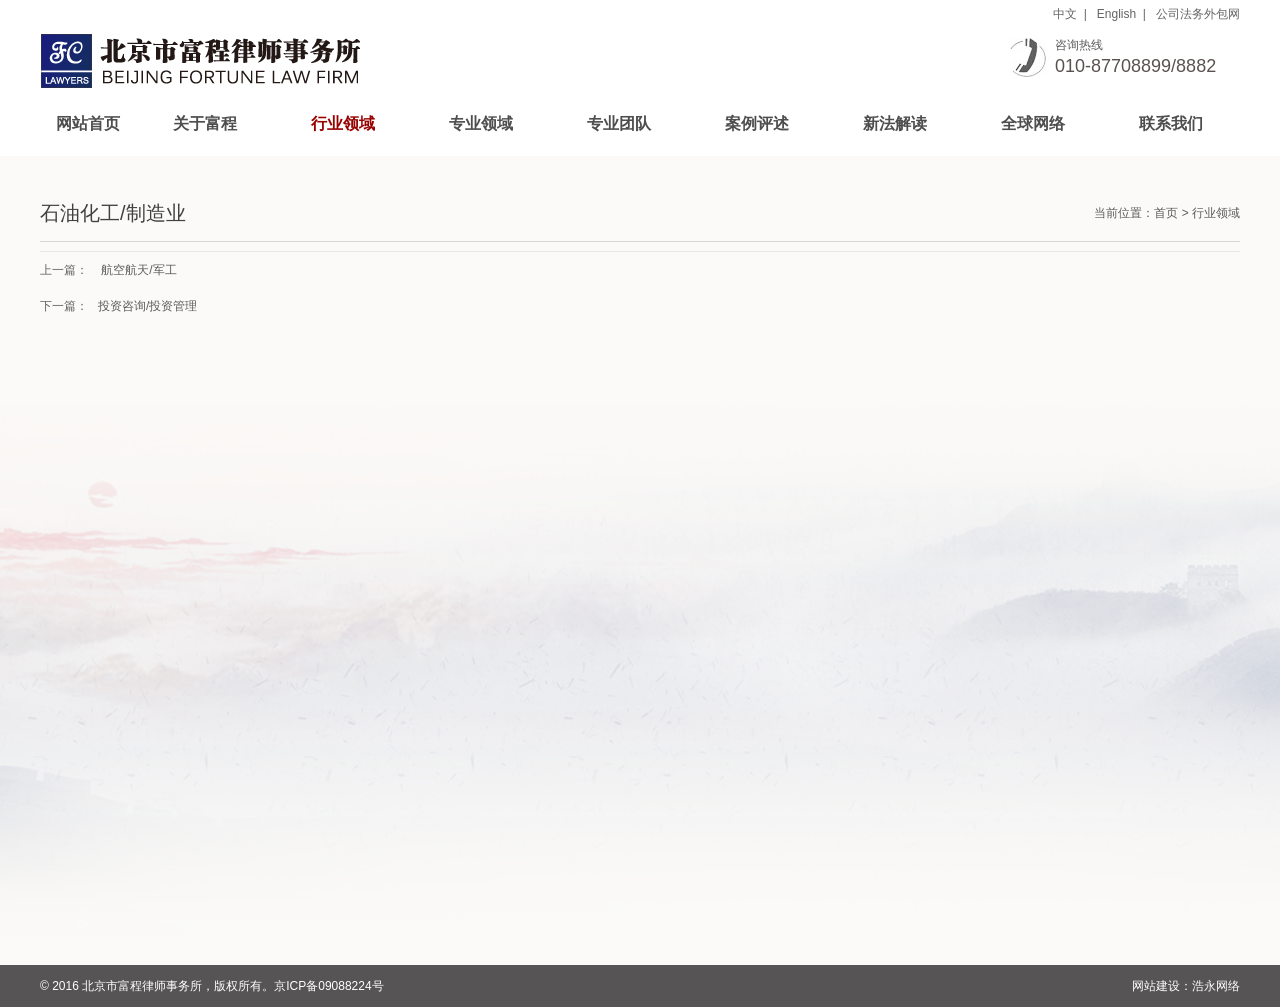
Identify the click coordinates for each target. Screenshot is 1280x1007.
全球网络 (1033, 123)
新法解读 (895, 123)
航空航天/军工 (138, 270)
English (1116, 14)
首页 (1166, 213)
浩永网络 (1216, 986)
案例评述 (757, 123)
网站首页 (88, 123)
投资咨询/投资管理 (147, 306)
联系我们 (1171, 123)
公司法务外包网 (1198, 14)
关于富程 (205, 123)
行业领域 (343, 123)
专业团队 (619, 123)
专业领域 (481, 123)
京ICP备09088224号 (328, 986)
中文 (1065, 14)
